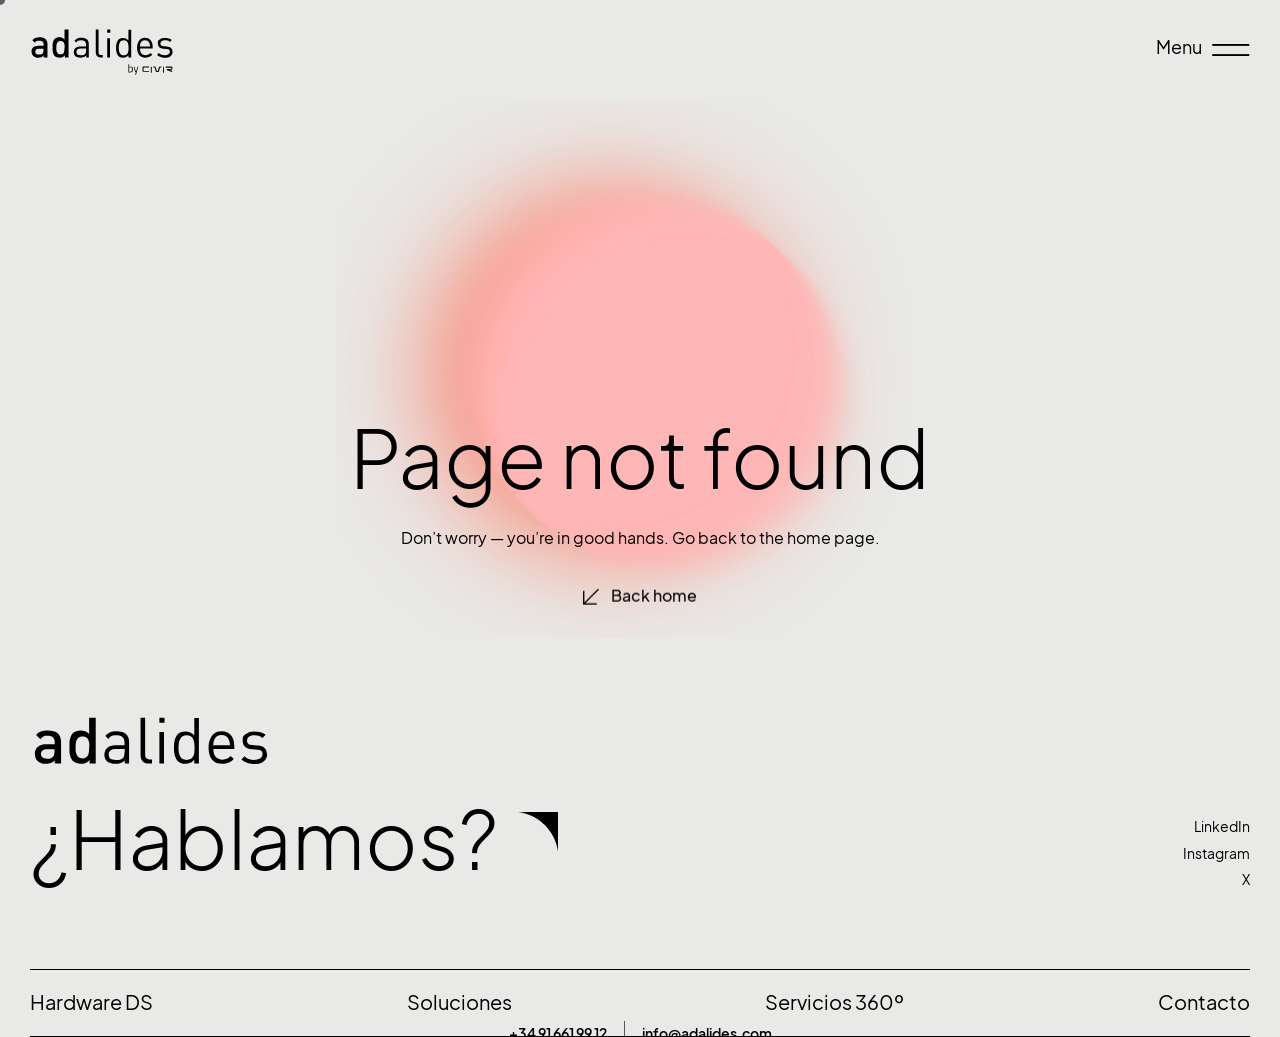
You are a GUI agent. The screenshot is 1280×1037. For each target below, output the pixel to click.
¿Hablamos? (264, 840)
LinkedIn (1222, 826)
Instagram (1216, 853)
